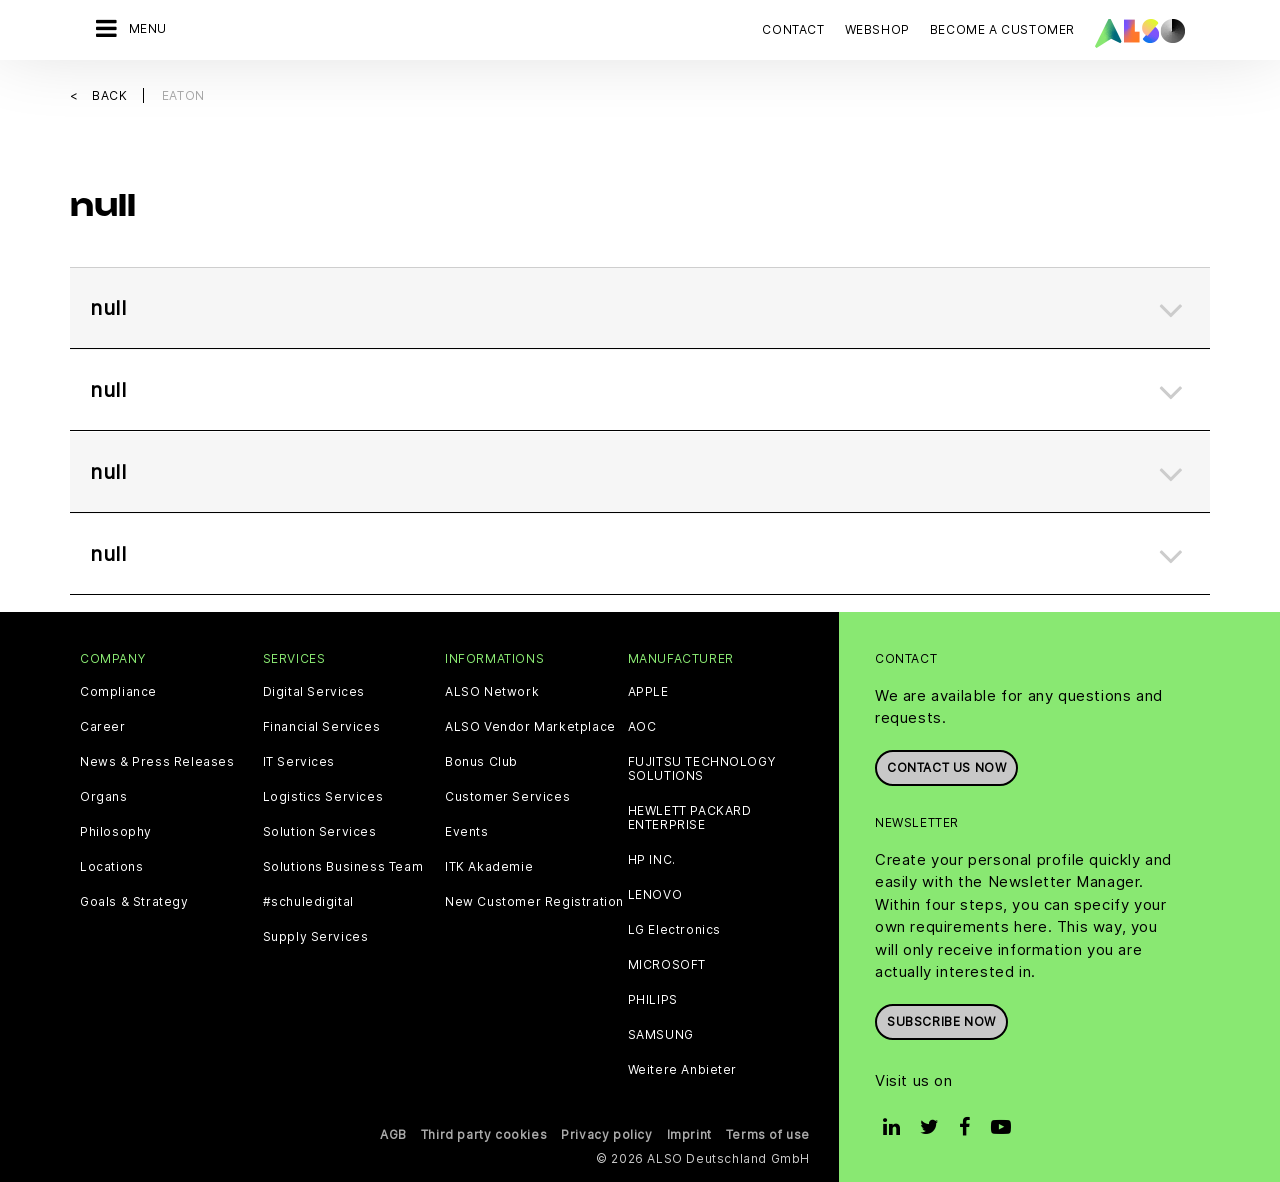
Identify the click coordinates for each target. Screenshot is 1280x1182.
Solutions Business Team (343, 867)
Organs (104, 797)
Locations (111, 867)
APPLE (648, 692)
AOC (642, 727)
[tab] (640, 308)
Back (111, 95)
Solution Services (320, 832)
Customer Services (507, 797)
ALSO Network (492, 692)
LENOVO (655, 895)
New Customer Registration (534, 902)
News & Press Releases (157, 762)
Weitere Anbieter (683, 1070)
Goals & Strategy (134, 902)
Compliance (118, 692)
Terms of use (768, 1134)
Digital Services (314, 692)
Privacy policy (606, 1134)
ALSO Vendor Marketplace (530, 727)
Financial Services (322, 727)
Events (467, 832)
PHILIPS (653, 1000)
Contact (793, 29)
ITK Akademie (489, 867)
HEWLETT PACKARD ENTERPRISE (690, 818)
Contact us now (946, 767)
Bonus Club (481, 762)
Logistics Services (323, 797)
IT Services (299, 762)
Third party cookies (484, 1134)
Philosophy (116, 832)
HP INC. (652, 860)
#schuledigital (308, 902)
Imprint (689, 1134)
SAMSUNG (661, 1035)
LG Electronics (674, 930)
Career (103, 727)
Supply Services (316, 937)
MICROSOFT (667, 965)
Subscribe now (941, 1021)
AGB (393, 1134)
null (108, 308)
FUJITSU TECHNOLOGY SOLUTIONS (702, 769)
